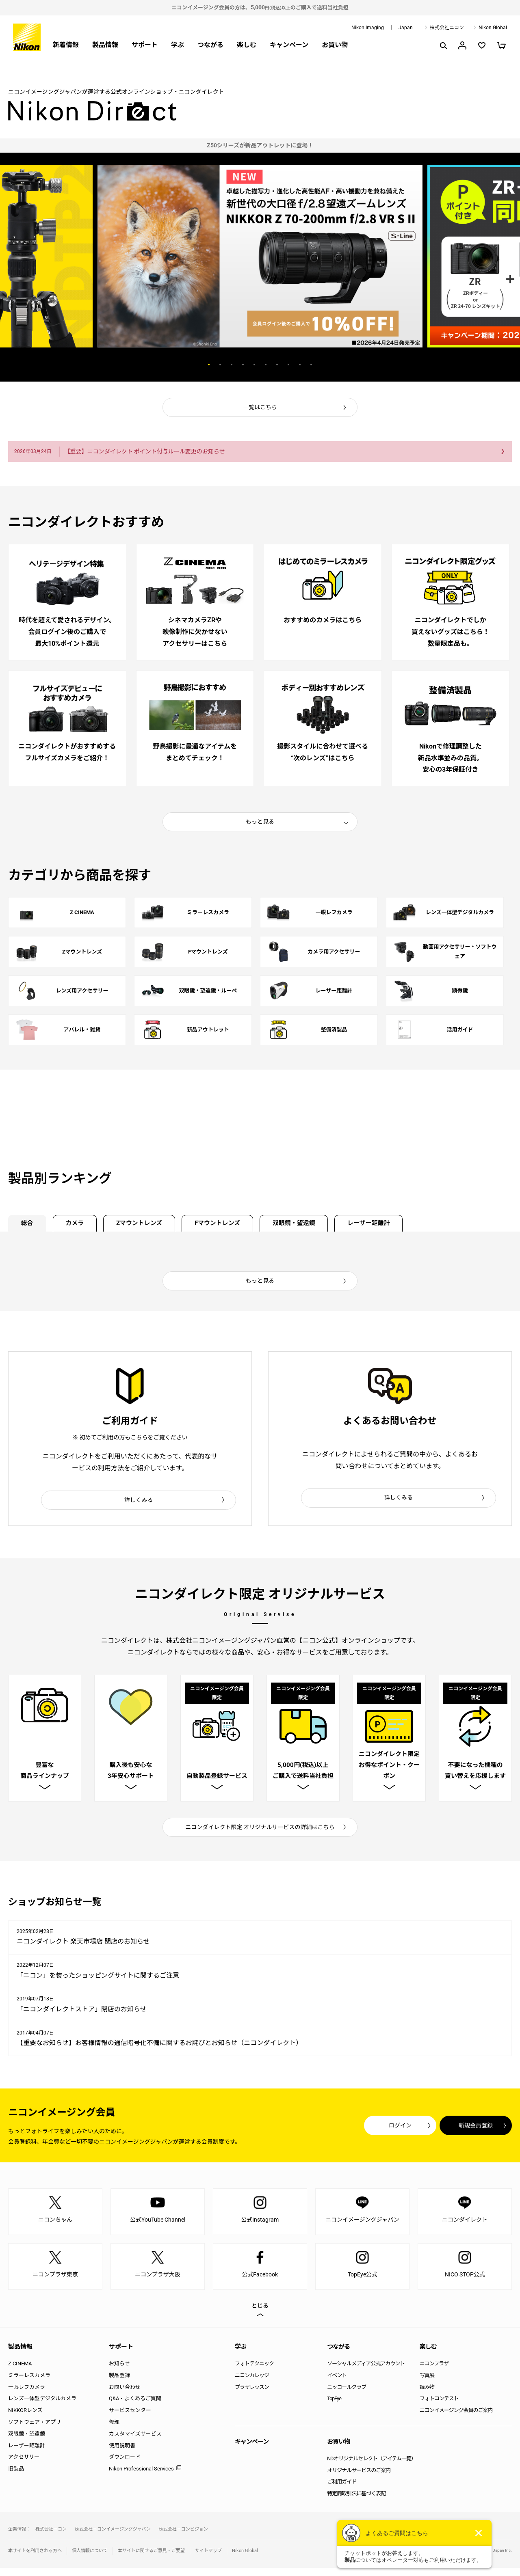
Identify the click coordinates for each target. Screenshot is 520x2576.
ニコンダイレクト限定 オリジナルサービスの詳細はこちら (260, 1835)
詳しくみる (138, 1502)
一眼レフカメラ (26, 2395)
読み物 (427, 2395)
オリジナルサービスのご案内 (358, 2478)
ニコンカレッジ (252, 2383)
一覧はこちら (260, 407)
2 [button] (220, 364)
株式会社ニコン (447, 27)
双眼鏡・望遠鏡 (323, 1224)
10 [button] (311, 364)
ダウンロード (125, 2465)
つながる (210, 45)
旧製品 (16, 2477)
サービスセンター (130, 2419)
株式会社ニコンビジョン (183, 2537)
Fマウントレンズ (239, 1224)
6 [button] (265, 364)
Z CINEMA (20, 2372)
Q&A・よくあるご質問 (135, 2407)
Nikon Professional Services (141, 2477)
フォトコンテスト (439, 2407)
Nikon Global (493, 27)
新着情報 (66, 45)
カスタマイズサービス (135, 2442)
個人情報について (90, 2558)
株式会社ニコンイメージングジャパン (113, 2537)
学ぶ (177, 45)
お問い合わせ (125, 2395)
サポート (145, 45)
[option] (260, 145)
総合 (29, 1224)
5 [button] (254, 364)
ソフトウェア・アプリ (34, 2430)
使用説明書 (122, 2454)
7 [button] (277, 364)
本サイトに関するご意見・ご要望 (151, 2558)
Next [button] (356, 364)
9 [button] (300, 364)
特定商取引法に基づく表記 (356, 2502)
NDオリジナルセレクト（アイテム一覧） (371, 2467)
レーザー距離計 (405, 1224)
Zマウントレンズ (153, 1224)
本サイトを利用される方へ (35, 2558)
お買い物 (335, 45)
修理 (114, 2430)
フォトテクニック (254, 2372)
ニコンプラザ (434, 2372)
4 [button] (243, 364)
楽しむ (246, 45)
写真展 (427, 2383)
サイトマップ (208, 2558)
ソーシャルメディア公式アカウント (366, 2372)
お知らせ (119, 2372)
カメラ (82, 1224)
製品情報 (105, 45)
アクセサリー (23, 2465)
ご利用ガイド (341, 2490)
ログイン (362, 2133)
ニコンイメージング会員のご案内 (456, 2419)
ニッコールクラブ (346, 2395)
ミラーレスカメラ (29, 2383)
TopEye (334, 2407)
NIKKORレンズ (25, 2419)
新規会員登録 (463, 2133)
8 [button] (288, 364)
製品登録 (119, 2383)
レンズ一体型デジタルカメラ (42, 2407)
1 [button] (209, 364)
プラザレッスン (252, 2395)
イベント (337, 2383)
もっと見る (260, 821)
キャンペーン (289, 45)
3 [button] (231, 364)
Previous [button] (163, 364)
